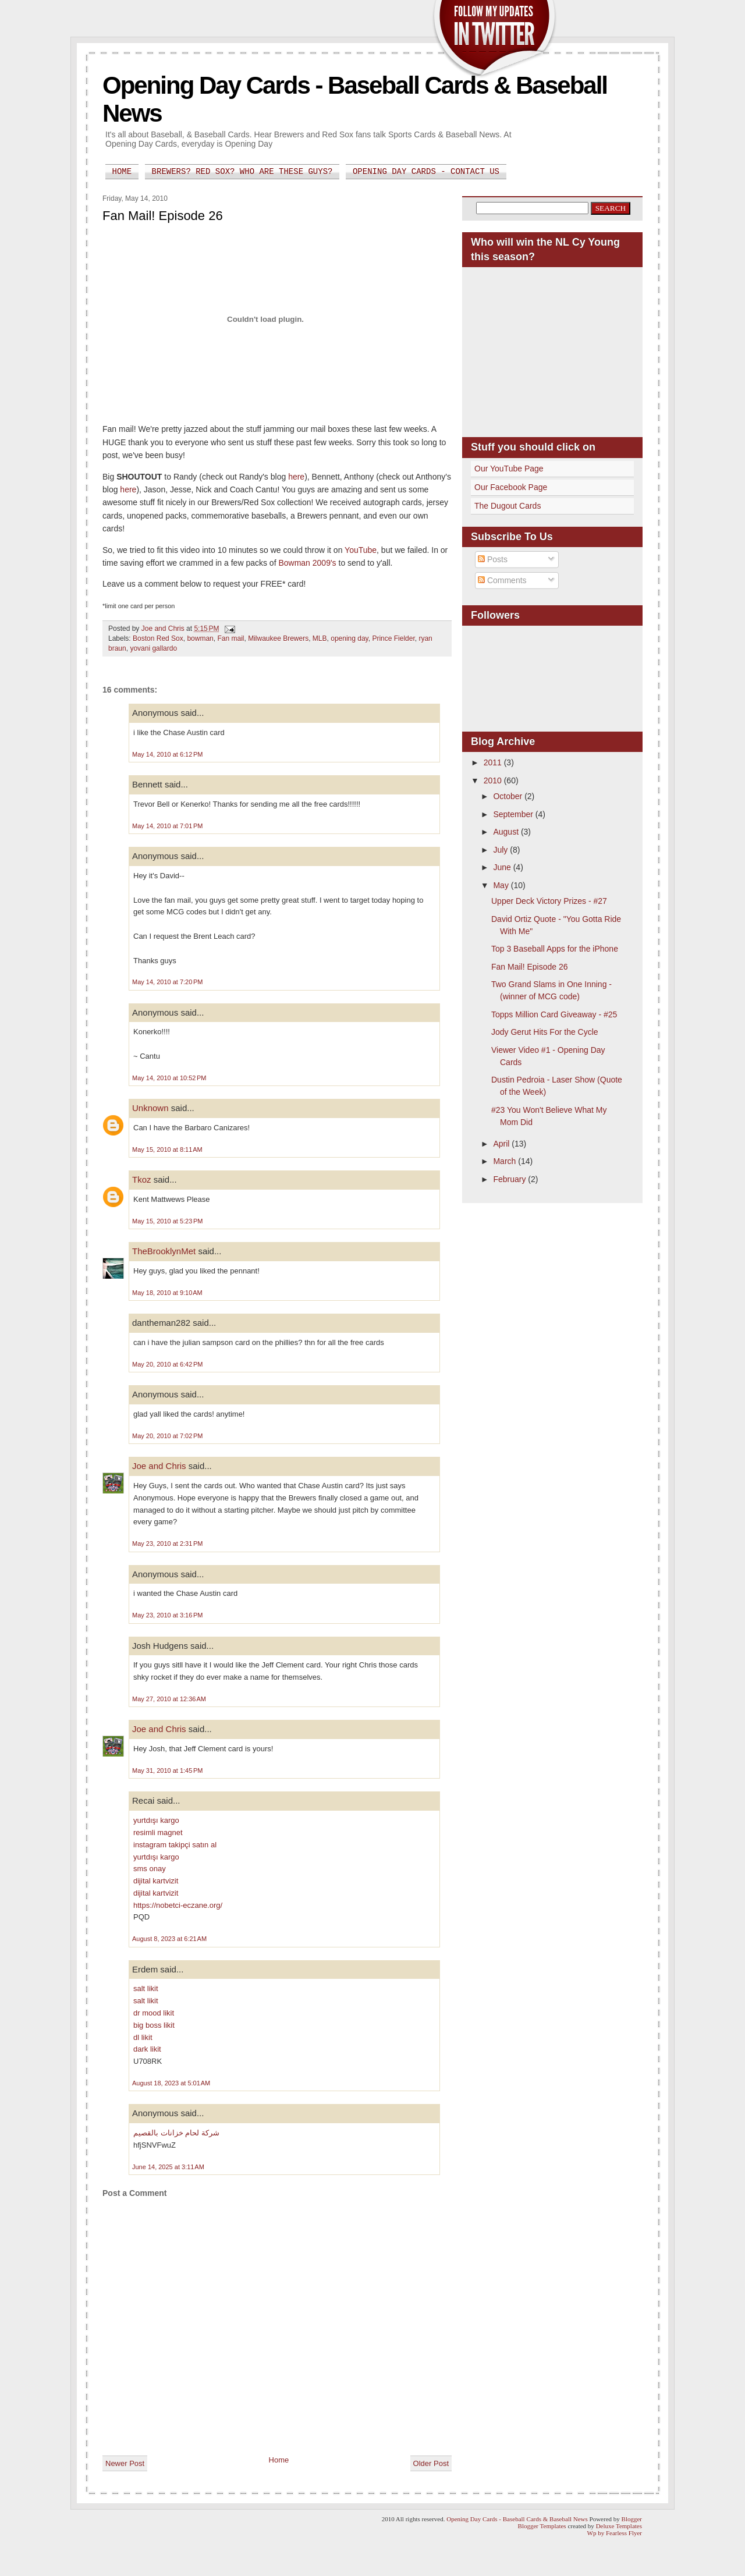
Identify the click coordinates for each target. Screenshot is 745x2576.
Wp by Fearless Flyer (614, 2532)
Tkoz (141, 1179)
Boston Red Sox (158, 638)
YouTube (361, 550)
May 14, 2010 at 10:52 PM (169, 1077)
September (514, 814)
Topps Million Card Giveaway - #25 (554, 1014)
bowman (200, 638)
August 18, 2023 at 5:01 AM (171, 2083)
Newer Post (124, 2463)
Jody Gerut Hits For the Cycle (544, 1032)
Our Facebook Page (510, 487)
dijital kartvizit (155, 1880)
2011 (494, 762)
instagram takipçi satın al (175, 1844)
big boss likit (154, 2025)
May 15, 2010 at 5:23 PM (167, 1221)
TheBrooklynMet (164, 1251)
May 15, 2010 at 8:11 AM (167, 1149)
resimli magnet (158, 1832)
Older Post (431, 2463)
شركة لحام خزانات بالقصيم (176, 2132)
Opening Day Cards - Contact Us (426, 171)
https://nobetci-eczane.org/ (177, 1905)
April (502, 1143)
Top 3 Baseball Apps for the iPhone (554, 948)
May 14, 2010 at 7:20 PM (167, 981)
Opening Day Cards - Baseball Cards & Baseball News (517, 2518)
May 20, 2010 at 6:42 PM (167, 1364)
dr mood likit (153, 2013)
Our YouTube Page (509, 468)
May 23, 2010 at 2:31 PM (167, 1543)
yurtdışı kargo (156, 1820)
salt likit (145, 1988)
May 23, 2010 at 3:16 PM (167, 1615)
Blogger (632, 2518)
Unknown (150, 1108)
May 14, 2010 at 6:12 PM (167, 754)
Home (122, 171)
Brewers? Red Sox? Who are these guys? (242, 171)
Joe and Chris (159, 1466)
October (508, 796)
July (501, 849)
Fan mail (230, 638)
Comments (502, 580)
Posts (493, 559)
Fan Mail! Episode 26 (529, 966)
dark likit (147, 2049)
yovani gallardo (153, 648)
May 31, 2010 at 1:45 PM (167, 1770)
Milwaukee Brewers (278, 638)
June (503, 867)
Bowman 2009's (307, 562)
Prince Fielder (393, 638)
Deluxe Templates (619, 2525)
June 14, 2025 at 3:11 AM (168, 2166)
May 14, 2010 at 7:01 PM (167, 825)
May (501, 885)
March (505, 1161)
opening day (349, 638)
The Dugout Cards (507, 505)
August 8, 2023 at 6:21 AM (169, 1938)
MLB (320, 638)
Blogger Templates (542, 2525)
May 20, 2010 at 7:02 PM (167, 1435)
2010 (494, 780)
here (296, 476)
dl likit (142, 2037)
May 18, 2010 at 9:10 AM (167, 1292)
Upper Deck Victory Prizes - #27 (549, 901)
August (506, 831)
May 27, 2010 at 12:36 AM (169, 1698)
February (510, 1179)
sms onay (149, 1868)
